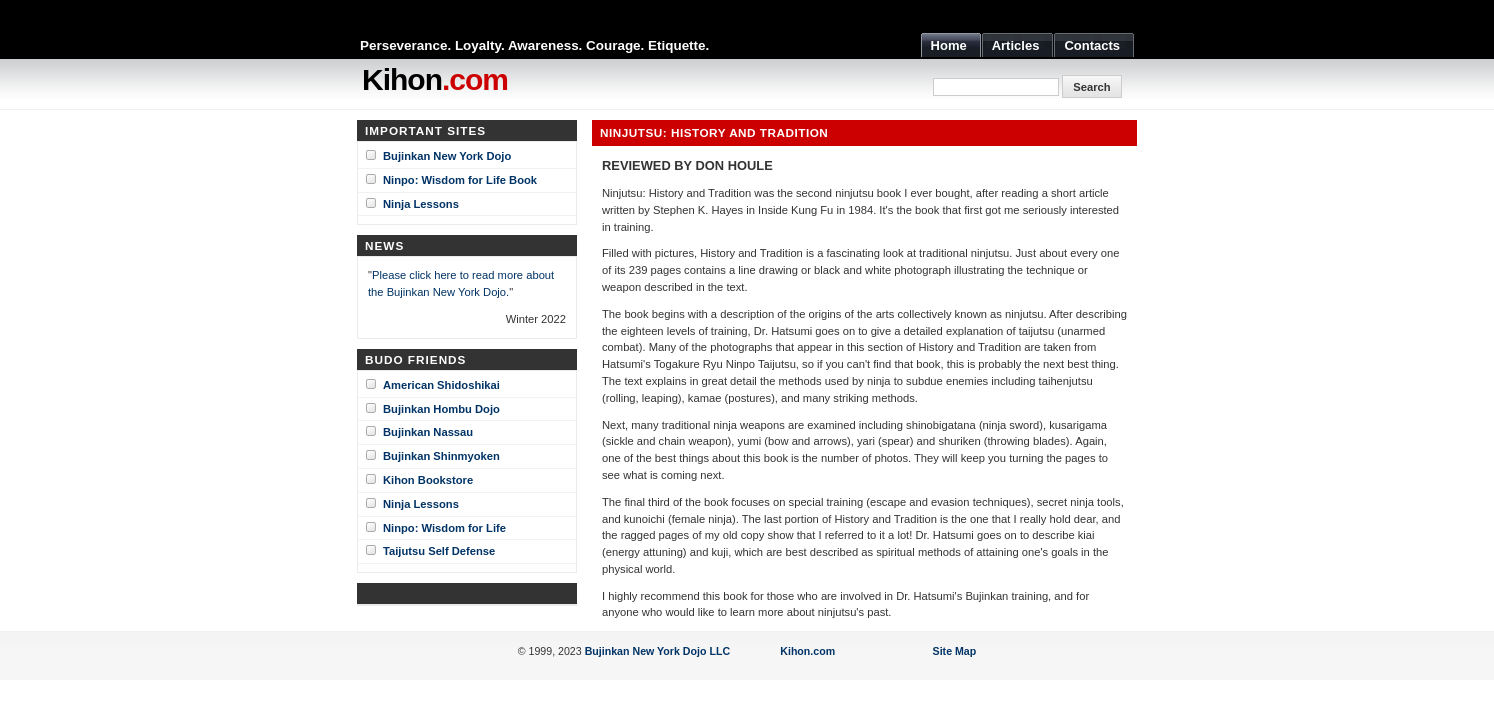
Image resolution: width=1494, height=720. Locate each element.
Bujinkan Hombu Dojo (441, 409)
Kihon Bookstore (428, 480)
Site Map (955, 651)
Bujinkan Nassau (428, 432)
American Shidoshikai (441, 385)
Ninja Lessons (421, 204)
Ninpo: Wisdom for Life (444, 528)
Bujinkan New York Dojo (447, 156)
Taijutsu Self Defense (439, 551)
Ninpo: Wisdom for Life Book (460, 180)
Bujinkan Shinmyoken (441, 456)
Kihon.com (807, 651)
